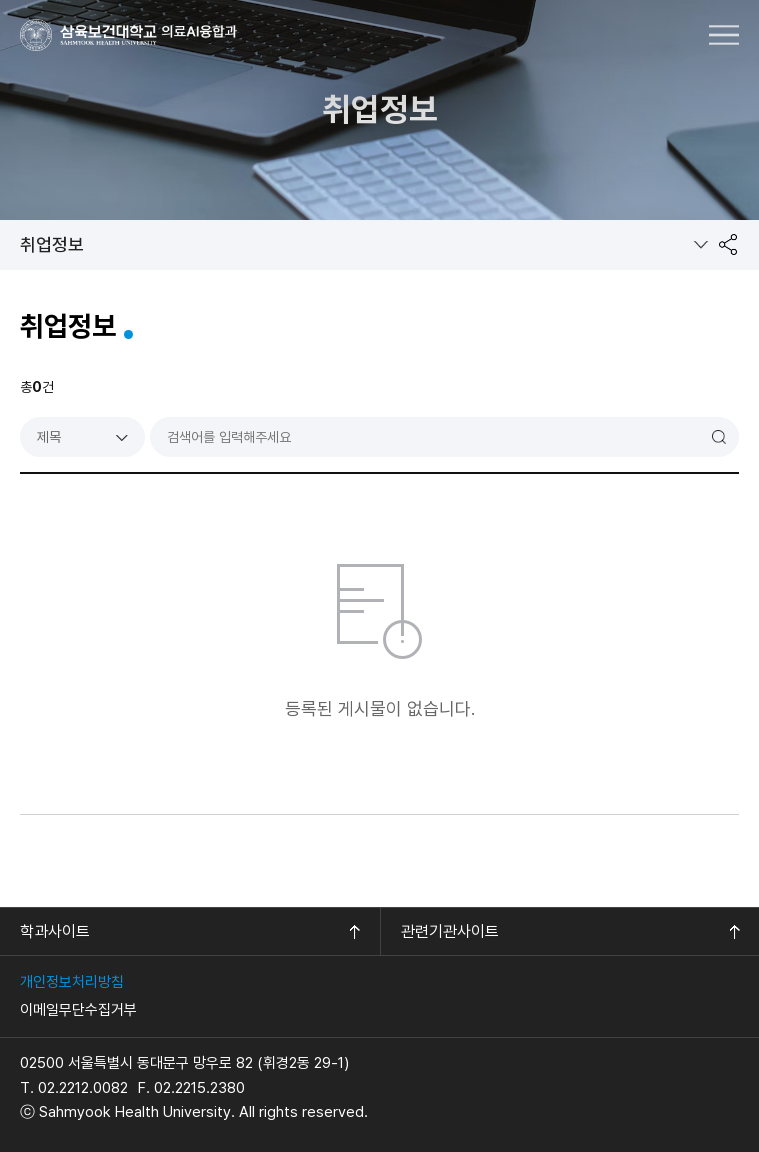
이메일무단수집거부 (78, 1010)
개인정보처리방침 (72, 982)
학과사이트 (55, 931)
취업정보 (52, 244)
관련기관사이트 (450, 931)
